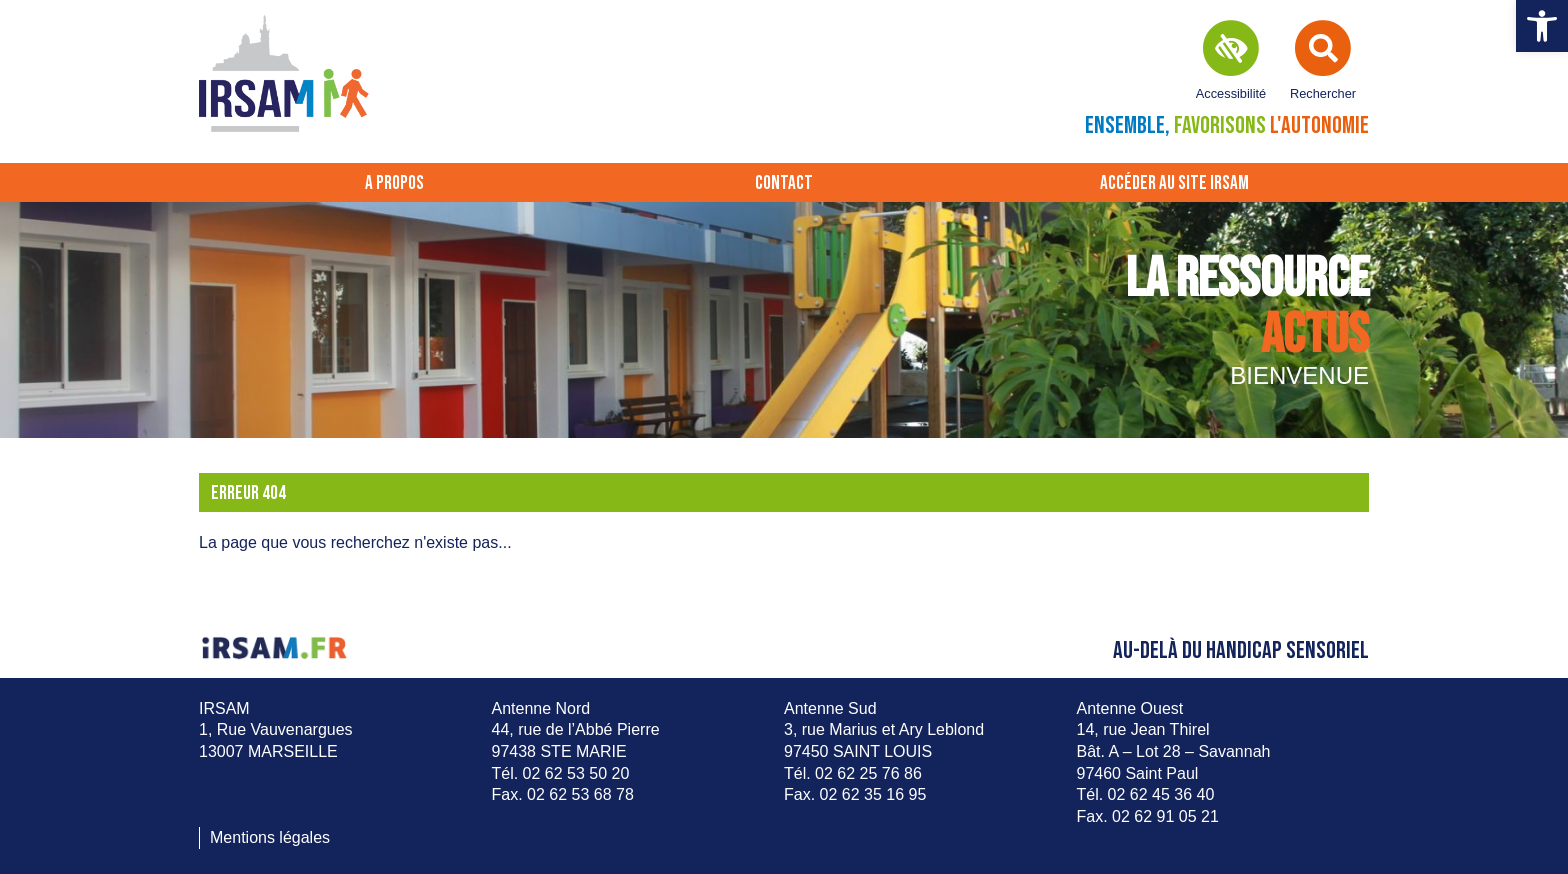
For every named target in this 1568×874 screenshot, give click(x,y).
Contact (784, 183)
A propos (394, 183)
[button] (1542, 26)
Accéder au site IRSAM (1174, 183)
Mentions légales (270, 837)
